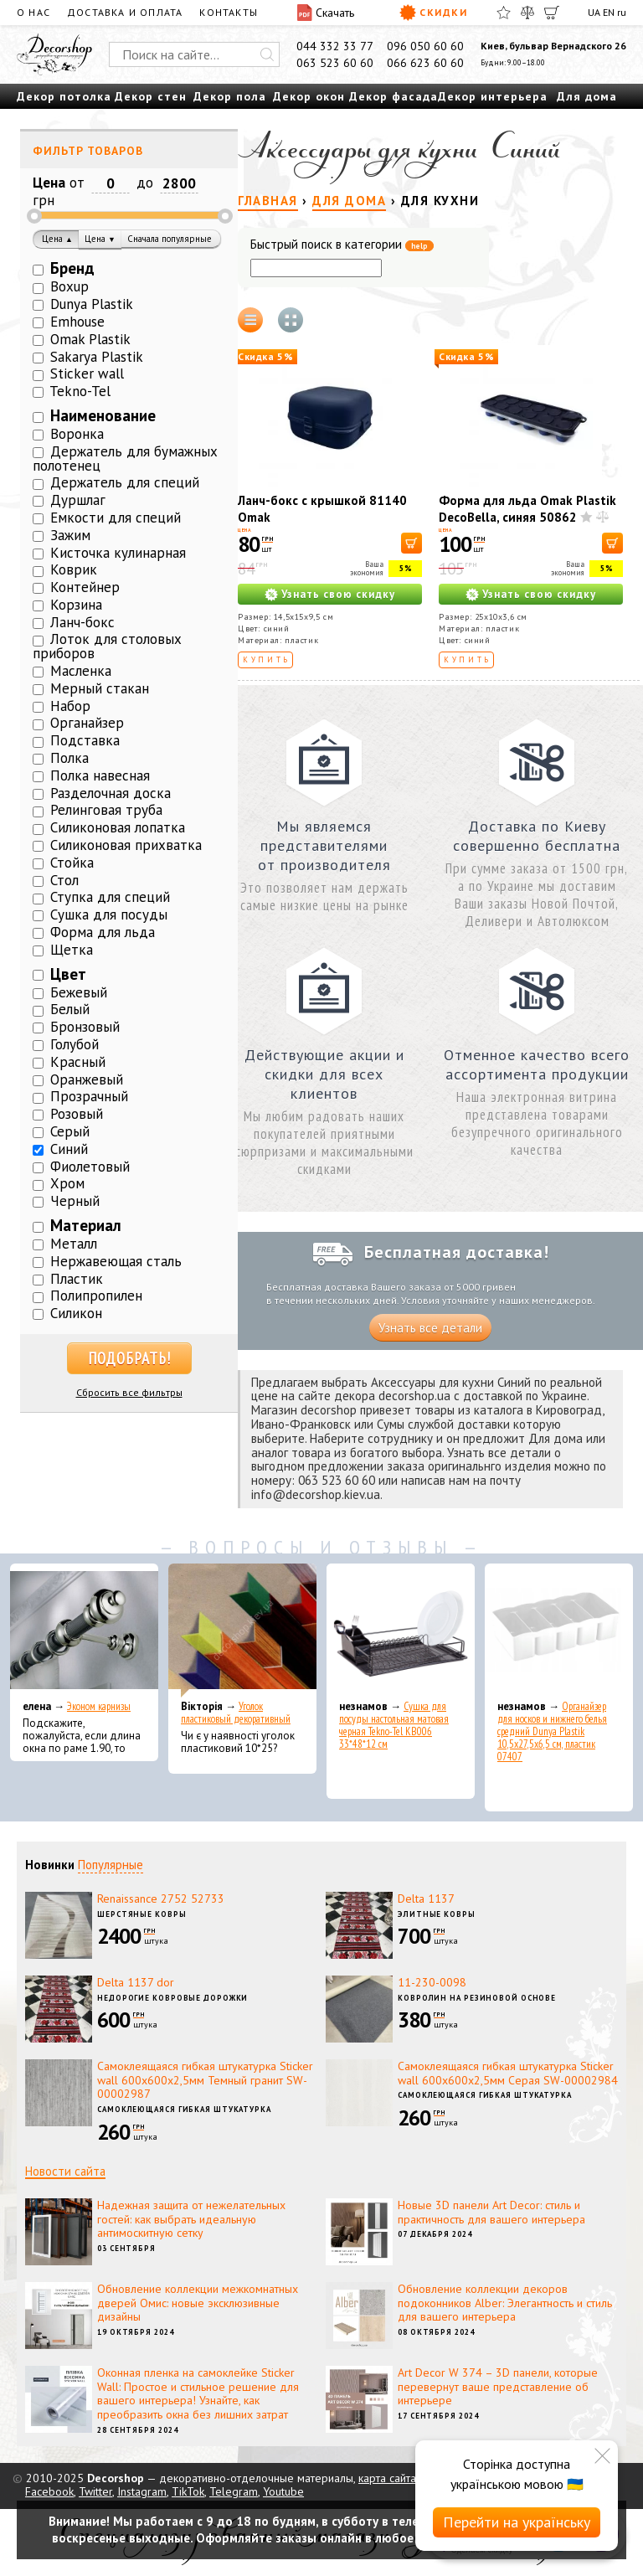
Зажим (70, 535)
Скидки (433, 12)
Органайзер (87, 723)
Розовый (76, 1114)
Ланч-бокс (82, 622)
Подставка (85, 740)
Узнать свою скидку (338, 594)
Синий (69, 1149)
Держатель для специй (124, 482)
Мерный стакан (99, 688)
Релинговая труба (106, 810)
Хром (67, 1183)
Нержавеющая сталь (116, 1261)
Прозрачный (89, 1096)
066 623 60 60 (425, 62)
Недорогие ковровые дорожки (172, 1997)
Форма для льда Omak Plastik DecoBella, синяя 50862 (527, 508)
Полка (69, 758)
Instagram (142, 2491)
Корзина (76, 604)
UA (594, 12)
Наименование (103, 415)
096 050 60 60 (425, 46)
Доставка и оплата (125, 12)
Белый (70, 1009)
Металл (73, 1243)
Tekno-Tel (80, 391)
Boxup (69, 286)
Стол (64, 880)
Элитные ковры (437, 1914)
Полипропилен (96, 1295)
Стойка (72, 862)
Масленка (80, 671)
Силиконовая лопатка (117, 827)
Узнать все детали (430, 1328)
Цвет (68, 974)
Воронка (77, 434)
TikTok (188, 2491)
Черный (75, 1201)
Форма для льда (102, 932)
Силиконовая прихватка (126, 845)
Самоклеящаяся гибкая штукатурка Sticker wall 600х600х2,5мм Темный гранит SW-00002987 (205, 2080)
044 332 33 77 (334, 46)
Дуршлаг (77, 500)
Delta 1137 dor (135, 1982)
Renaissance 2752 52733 (160, 1898)
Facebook (49, 2491)
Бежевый (78, 992)
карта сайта (387, 2478)
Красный (77, 1062)
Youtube (283, 2491)
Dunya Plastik (91, 304)
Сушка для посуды (108, 914)
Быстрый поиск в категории (342, 245)
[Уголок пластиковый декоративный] (242, 1631)
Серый (70, 1131)
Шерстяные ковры (142, 1914)
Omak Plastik (90, 339)
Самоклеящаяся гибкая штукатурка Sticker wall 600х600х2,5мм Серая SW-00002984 (508, 2073)
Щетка (71, 949)
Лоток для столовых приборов (107, 646)
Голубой (74, 1044)
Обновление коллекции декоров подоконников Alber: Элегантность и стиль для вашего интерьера (505, 2303)
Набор (70, 706)
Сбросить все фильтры (129, 1392)
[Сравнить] (527, 12)
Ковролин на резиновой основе (477, 1997)
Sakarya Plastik (96, 357)
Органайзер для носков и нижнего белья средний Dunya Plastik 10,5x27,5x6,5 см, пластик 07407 (552, 1731)
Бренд (72, 268)
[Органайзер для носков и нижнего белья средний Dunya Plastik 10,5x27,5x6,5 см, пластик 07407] (559, 1631)
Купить (267, 659)
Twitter (95, 2491)
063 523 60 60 (334, 62)
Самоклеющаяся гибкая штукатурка (184, 2109)
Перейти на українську (516, 2522)
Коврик (73, 569)
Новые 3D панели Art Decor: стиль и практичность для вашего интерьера (491, 2212)
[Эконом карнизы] (84, 1631)
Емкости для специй (115, 517)
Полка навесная (100, 775)
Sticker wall (87, 373)
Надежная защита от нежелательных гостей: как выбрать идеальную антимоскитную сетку (191, 2219)
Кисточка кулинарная (118, 553)
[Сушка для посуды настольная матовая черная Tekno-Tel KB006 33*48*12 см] (401, 1631)
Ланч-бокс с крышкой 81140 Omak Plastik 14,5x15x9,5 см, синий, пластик (326, 525)
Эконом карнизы (99, 1706)
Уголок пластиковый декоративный (236, 1712)
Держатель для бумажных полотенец (125, 458)
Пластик (76, 1279)
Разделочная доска (110, 793)
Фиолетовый (90, 1166)
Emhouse (77, 321)
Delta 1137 (426, 1898)
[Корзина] (551, 12)
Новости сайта (65, 2171)
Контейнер (85, 587)
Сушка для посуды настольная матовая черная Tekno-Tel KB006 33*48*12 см (394, 1725)
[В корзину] (411, 543)
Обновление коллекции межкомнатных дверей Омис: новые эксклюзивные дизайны (197, 2303)
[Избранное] (503, 12)
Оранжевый (86, 1079)
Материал (85, 1225)
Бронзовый (85, 1027)
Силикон (76, 1313)
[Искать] (267, 54)
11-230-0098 (432, 1982)
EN (609, 12)
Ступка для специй (110, 897)
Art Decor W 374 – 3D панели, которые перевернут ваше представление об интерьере (498, 2387)
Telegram (233, 2491)
